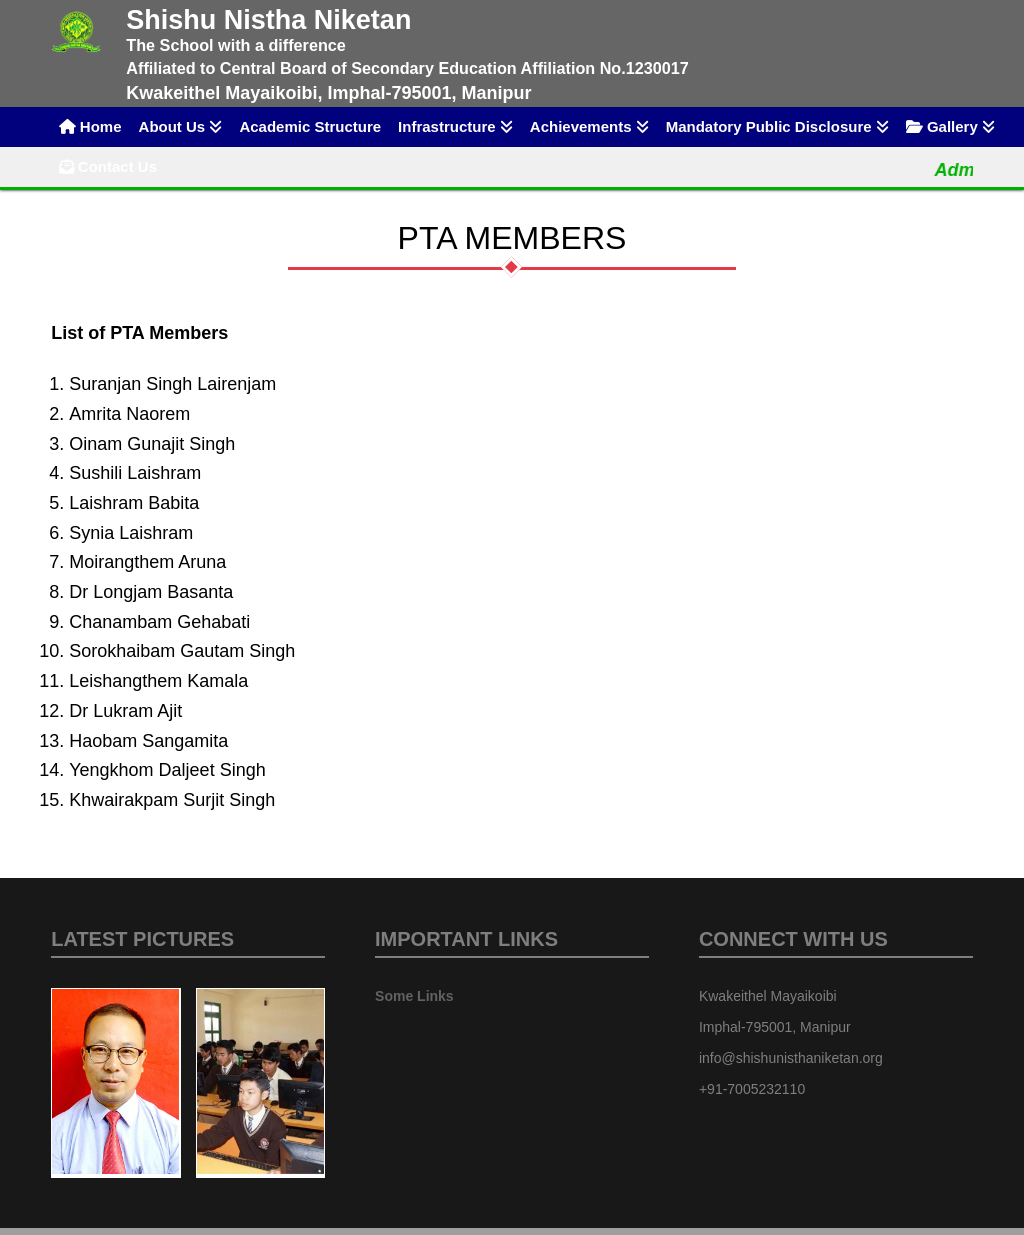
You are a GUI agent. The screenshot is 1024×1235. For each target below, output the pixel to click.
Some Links (414, 996)
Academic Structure (310, 126)
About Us (181, 126)
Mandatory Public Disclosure (777, 126)
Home (90, 126)
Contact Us (108, 166)
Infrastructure (455, 126)
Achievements (589, 126)
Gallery (950, 126)
